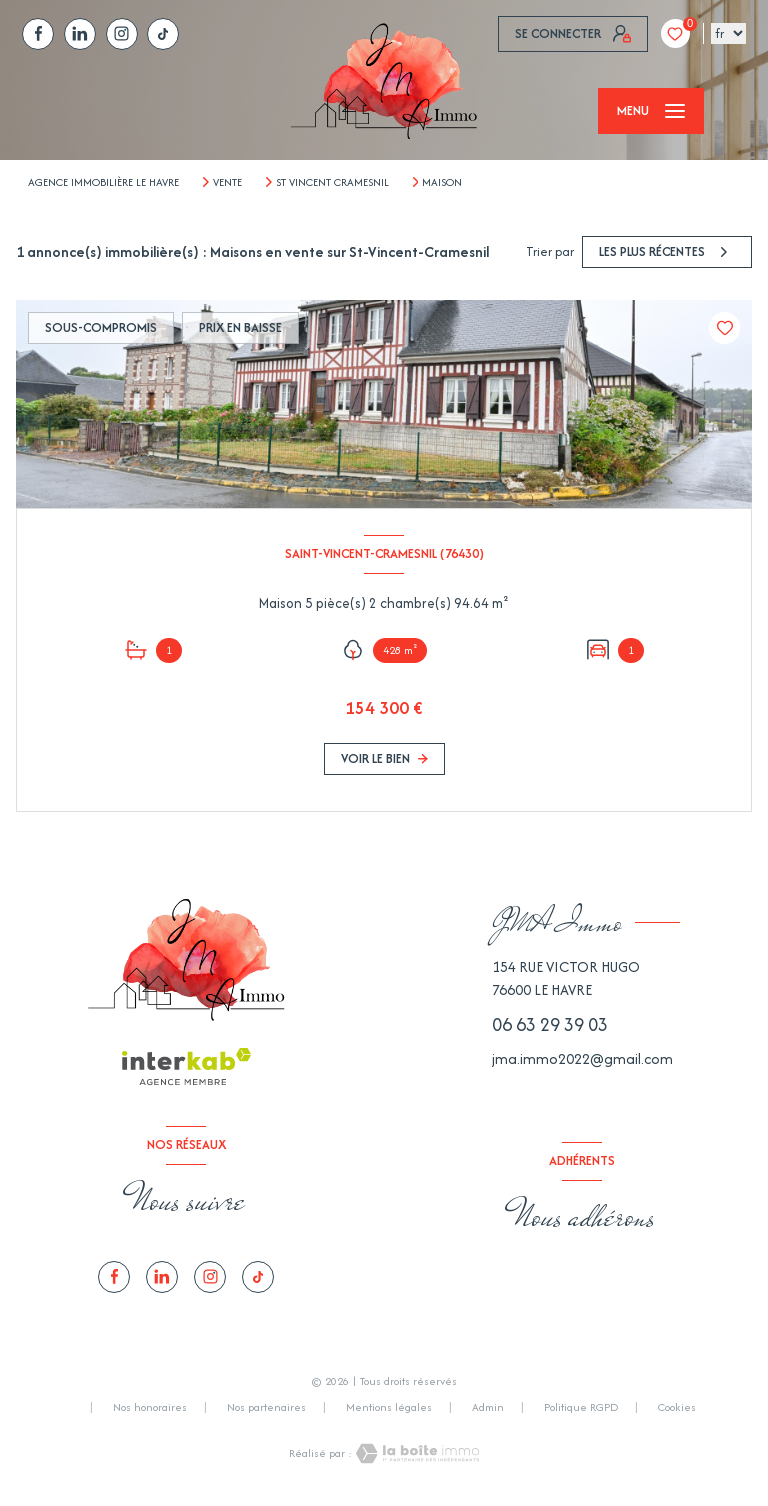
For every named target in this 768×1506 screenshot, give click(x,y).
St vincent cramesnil (332, 182)
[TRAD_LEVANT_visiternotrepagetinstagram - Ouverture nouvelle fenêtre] (122, 34)
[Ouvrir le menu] (651, 111)
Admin (488, 1407)
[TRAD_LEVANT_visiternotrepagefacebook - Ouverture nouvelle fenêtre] (38, 34)
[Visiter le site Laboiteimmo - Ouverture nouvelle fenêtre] (416, 1453)
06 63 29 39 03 (550, 1024)
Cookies (677, 1408)
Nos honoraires (150, 1407)
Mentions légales (389, 1407)
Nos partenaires (266, 1407)
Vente (227, 182)
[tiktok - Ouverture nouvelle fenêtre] (163, 34)
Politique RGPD (581, 1407)
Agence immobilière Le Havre (103, 182)
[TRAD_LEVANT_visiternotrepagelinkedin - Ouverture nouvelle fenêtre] (80, 34)
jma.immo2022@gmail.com (582, 1058)
